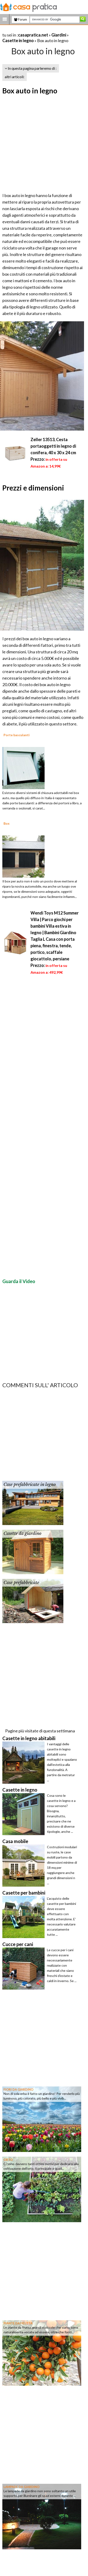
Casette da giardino (22, 1533)
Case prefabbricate (21, 1582)
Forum (20, 19)
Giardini (58, 34)
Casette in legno (18, 40)
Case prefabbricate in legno (30, 1484)
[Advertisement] (44, 144)
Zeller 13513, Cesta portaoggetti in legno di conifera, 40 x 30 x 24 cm (53, 446)
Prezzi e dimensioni (33, 487)
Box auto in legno (29, 90)
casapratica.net (33, 34)
